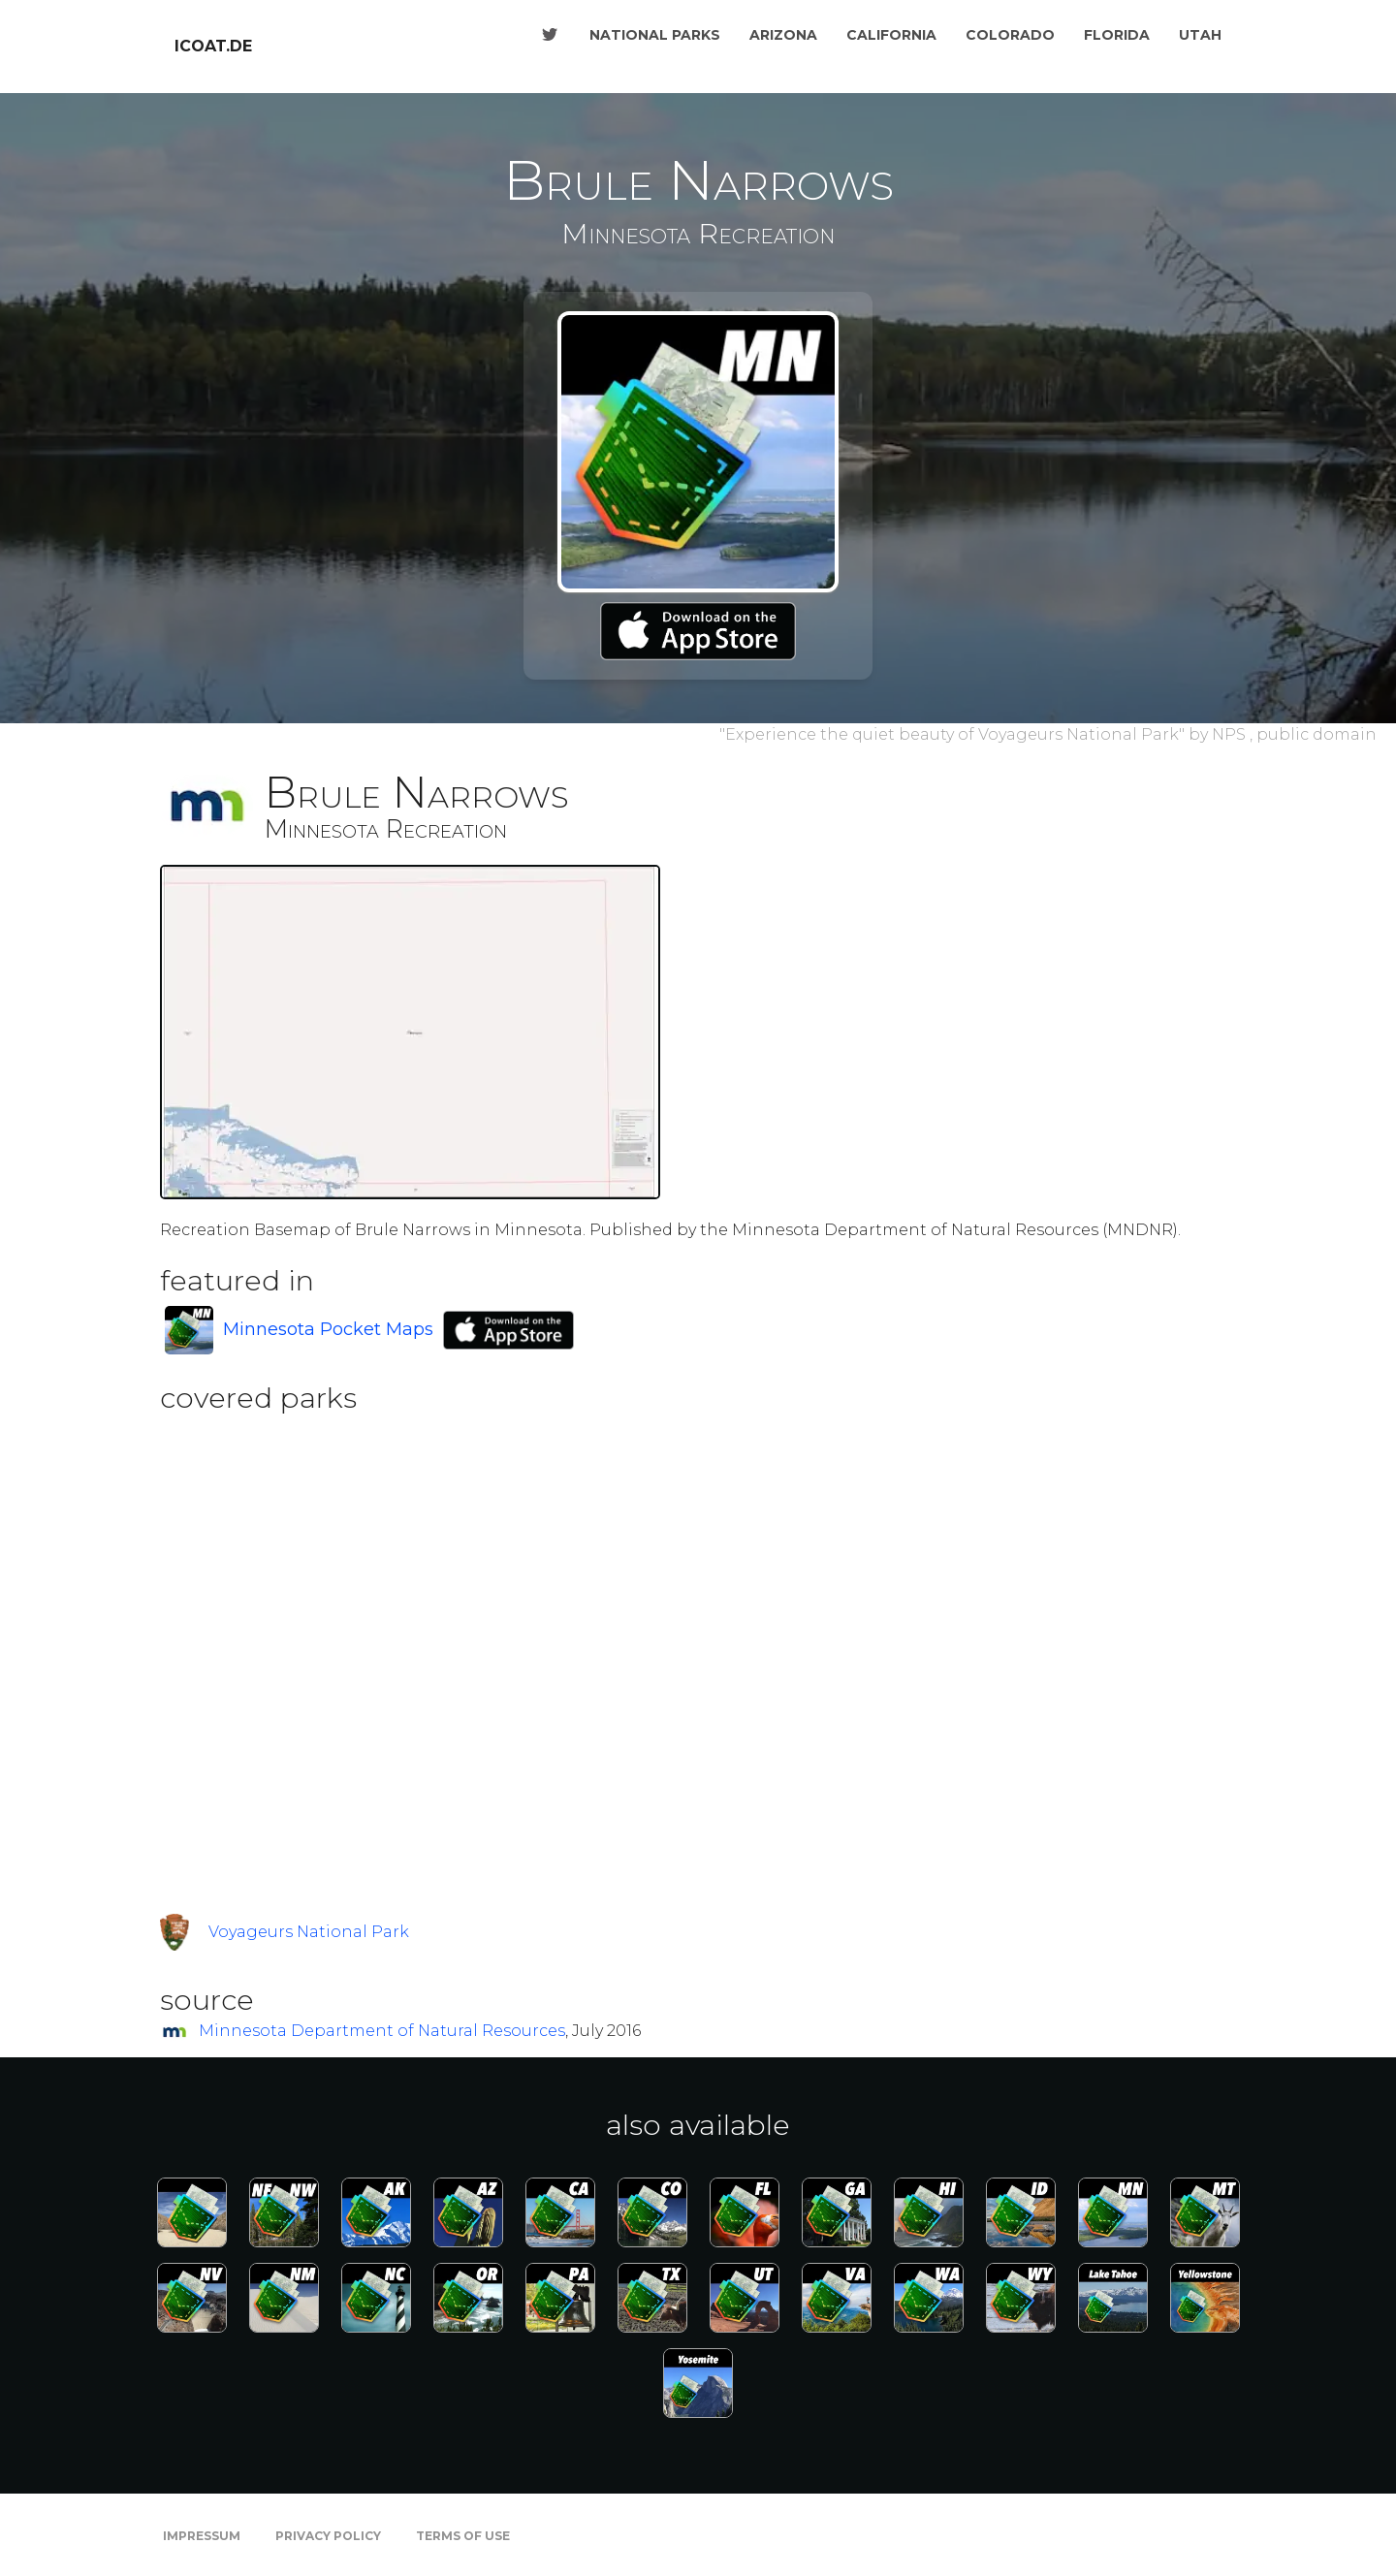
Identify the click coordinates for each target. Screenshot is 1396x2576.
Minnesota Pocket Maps (328, 1329)
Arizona (783, 35)
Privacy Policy (328, 2535)
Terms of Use (463, 2535)
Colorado (1010, 35)
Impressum (201, 2535)
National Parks (654, 35)
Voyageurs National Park (308, 1932)
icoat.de (213, 46)
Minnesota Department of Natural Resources (382, 2030)
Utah (1200, 35)
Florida (1117, 35)
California (891, 35)
